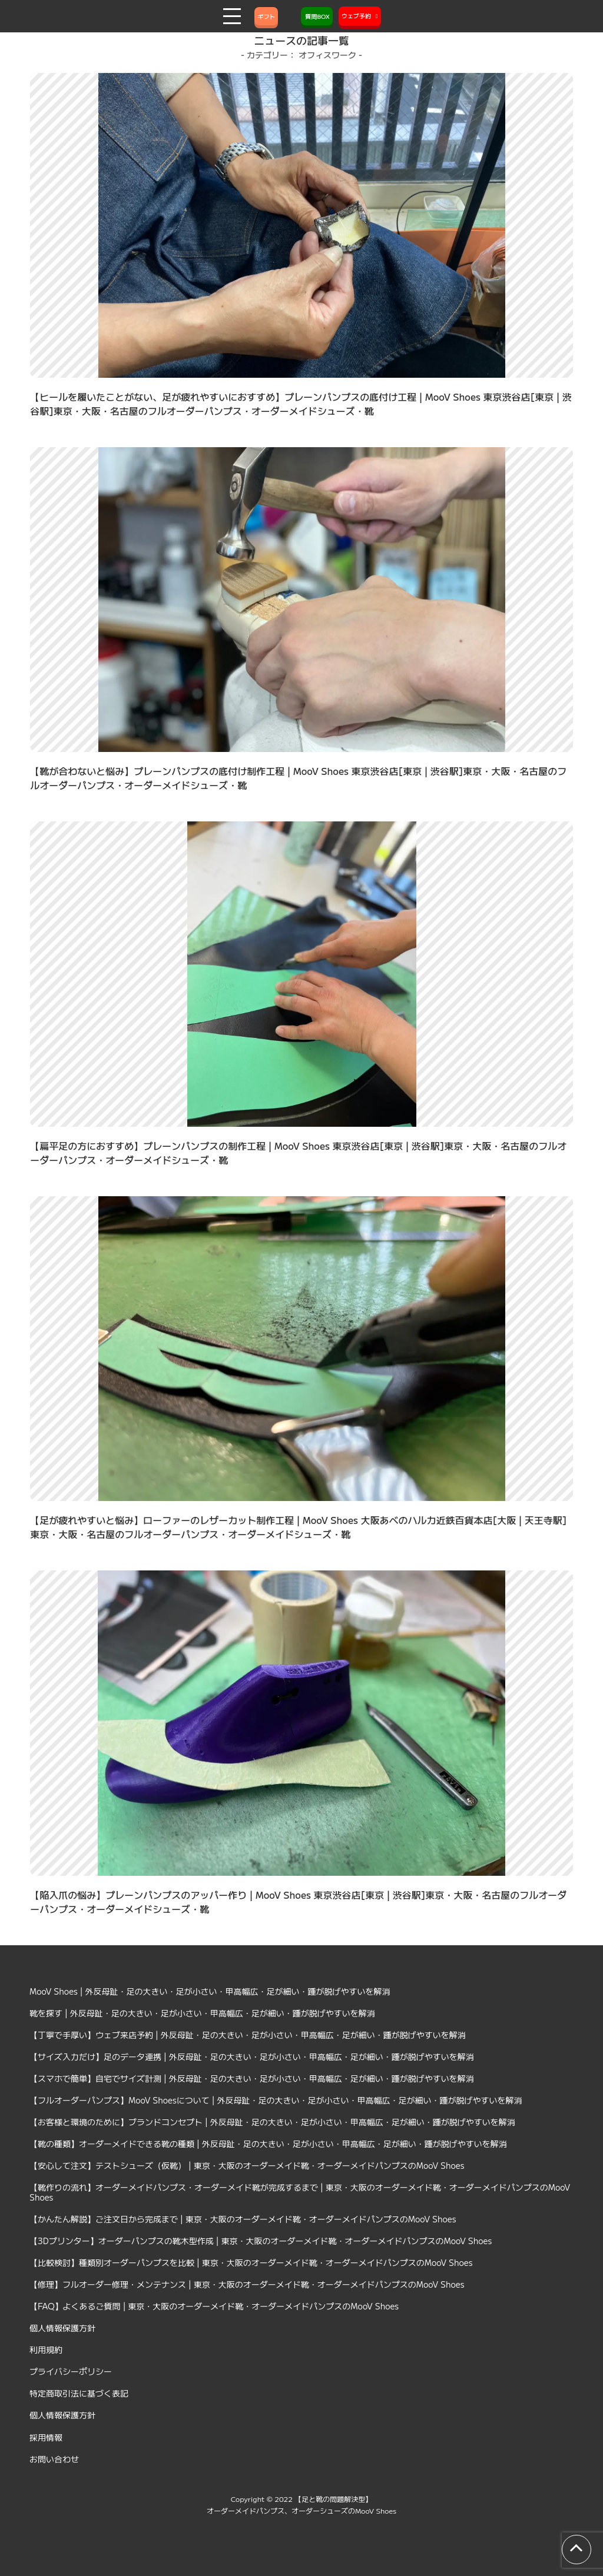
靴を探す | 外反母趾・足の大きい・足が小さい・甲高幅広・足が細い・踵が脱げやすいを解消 (202, 2013)
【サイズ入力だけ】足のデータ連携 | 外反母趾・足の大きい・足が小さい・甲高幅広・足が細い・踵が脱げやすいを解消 (251, 2056)
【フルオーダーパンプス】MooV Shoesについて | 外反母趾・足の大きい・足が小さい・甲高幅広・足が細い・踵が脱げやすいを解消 (275, 2100)
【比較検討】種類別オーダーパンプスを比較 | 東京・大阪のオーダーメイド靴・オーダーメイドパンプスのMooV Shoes (251, 2262)
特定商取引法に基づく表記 (78, 2393)
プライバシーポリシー (70, 2371)
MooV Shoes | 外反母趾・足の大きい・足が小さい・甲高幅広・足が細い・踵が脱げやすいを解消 (209, 1991)
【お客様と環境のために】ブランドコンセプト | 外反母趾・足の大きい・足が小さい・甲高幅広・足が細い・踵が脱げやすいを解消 (272, 2122)
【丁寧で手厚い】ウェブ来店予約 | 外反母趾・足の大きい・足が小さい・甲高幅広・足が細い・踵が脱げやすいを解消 (247, 2035)
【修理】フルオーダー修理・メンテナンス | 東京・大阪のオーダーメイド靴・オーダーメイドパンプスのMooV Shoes (247, 2284)
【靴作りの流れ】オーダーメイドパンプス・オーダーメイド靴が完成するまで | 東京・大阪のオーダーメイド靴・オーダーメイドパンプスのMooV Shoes (299, 2191)
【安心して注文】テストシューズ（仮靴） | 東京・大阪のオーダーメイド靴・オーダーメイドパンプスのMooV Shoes (247, 2165)
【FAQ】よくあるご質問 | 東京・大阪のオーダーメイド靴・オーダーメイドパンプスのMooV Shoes (214, 2306)
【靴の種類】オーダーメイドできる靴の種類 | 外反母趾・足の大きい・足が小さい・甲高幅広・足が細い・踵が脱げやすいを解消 (268, 2143)
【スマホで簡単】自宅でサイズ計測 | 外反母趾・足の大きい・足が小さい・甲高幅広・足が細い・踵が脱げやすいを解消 (251, 2078)
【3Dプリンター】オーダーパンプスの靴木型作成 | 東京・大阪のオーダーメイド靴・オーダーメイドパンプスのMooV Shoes (260, 2240)
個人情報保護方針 (62, 2328)
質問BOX (317, 16)
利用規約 (45, 2349)
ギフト (266, 16)
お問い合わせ (54, 2459)
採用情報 (45, 2437)
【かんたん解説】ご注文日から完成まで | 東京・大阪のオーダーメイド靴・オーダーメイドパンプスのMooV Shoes (242, 2219)
